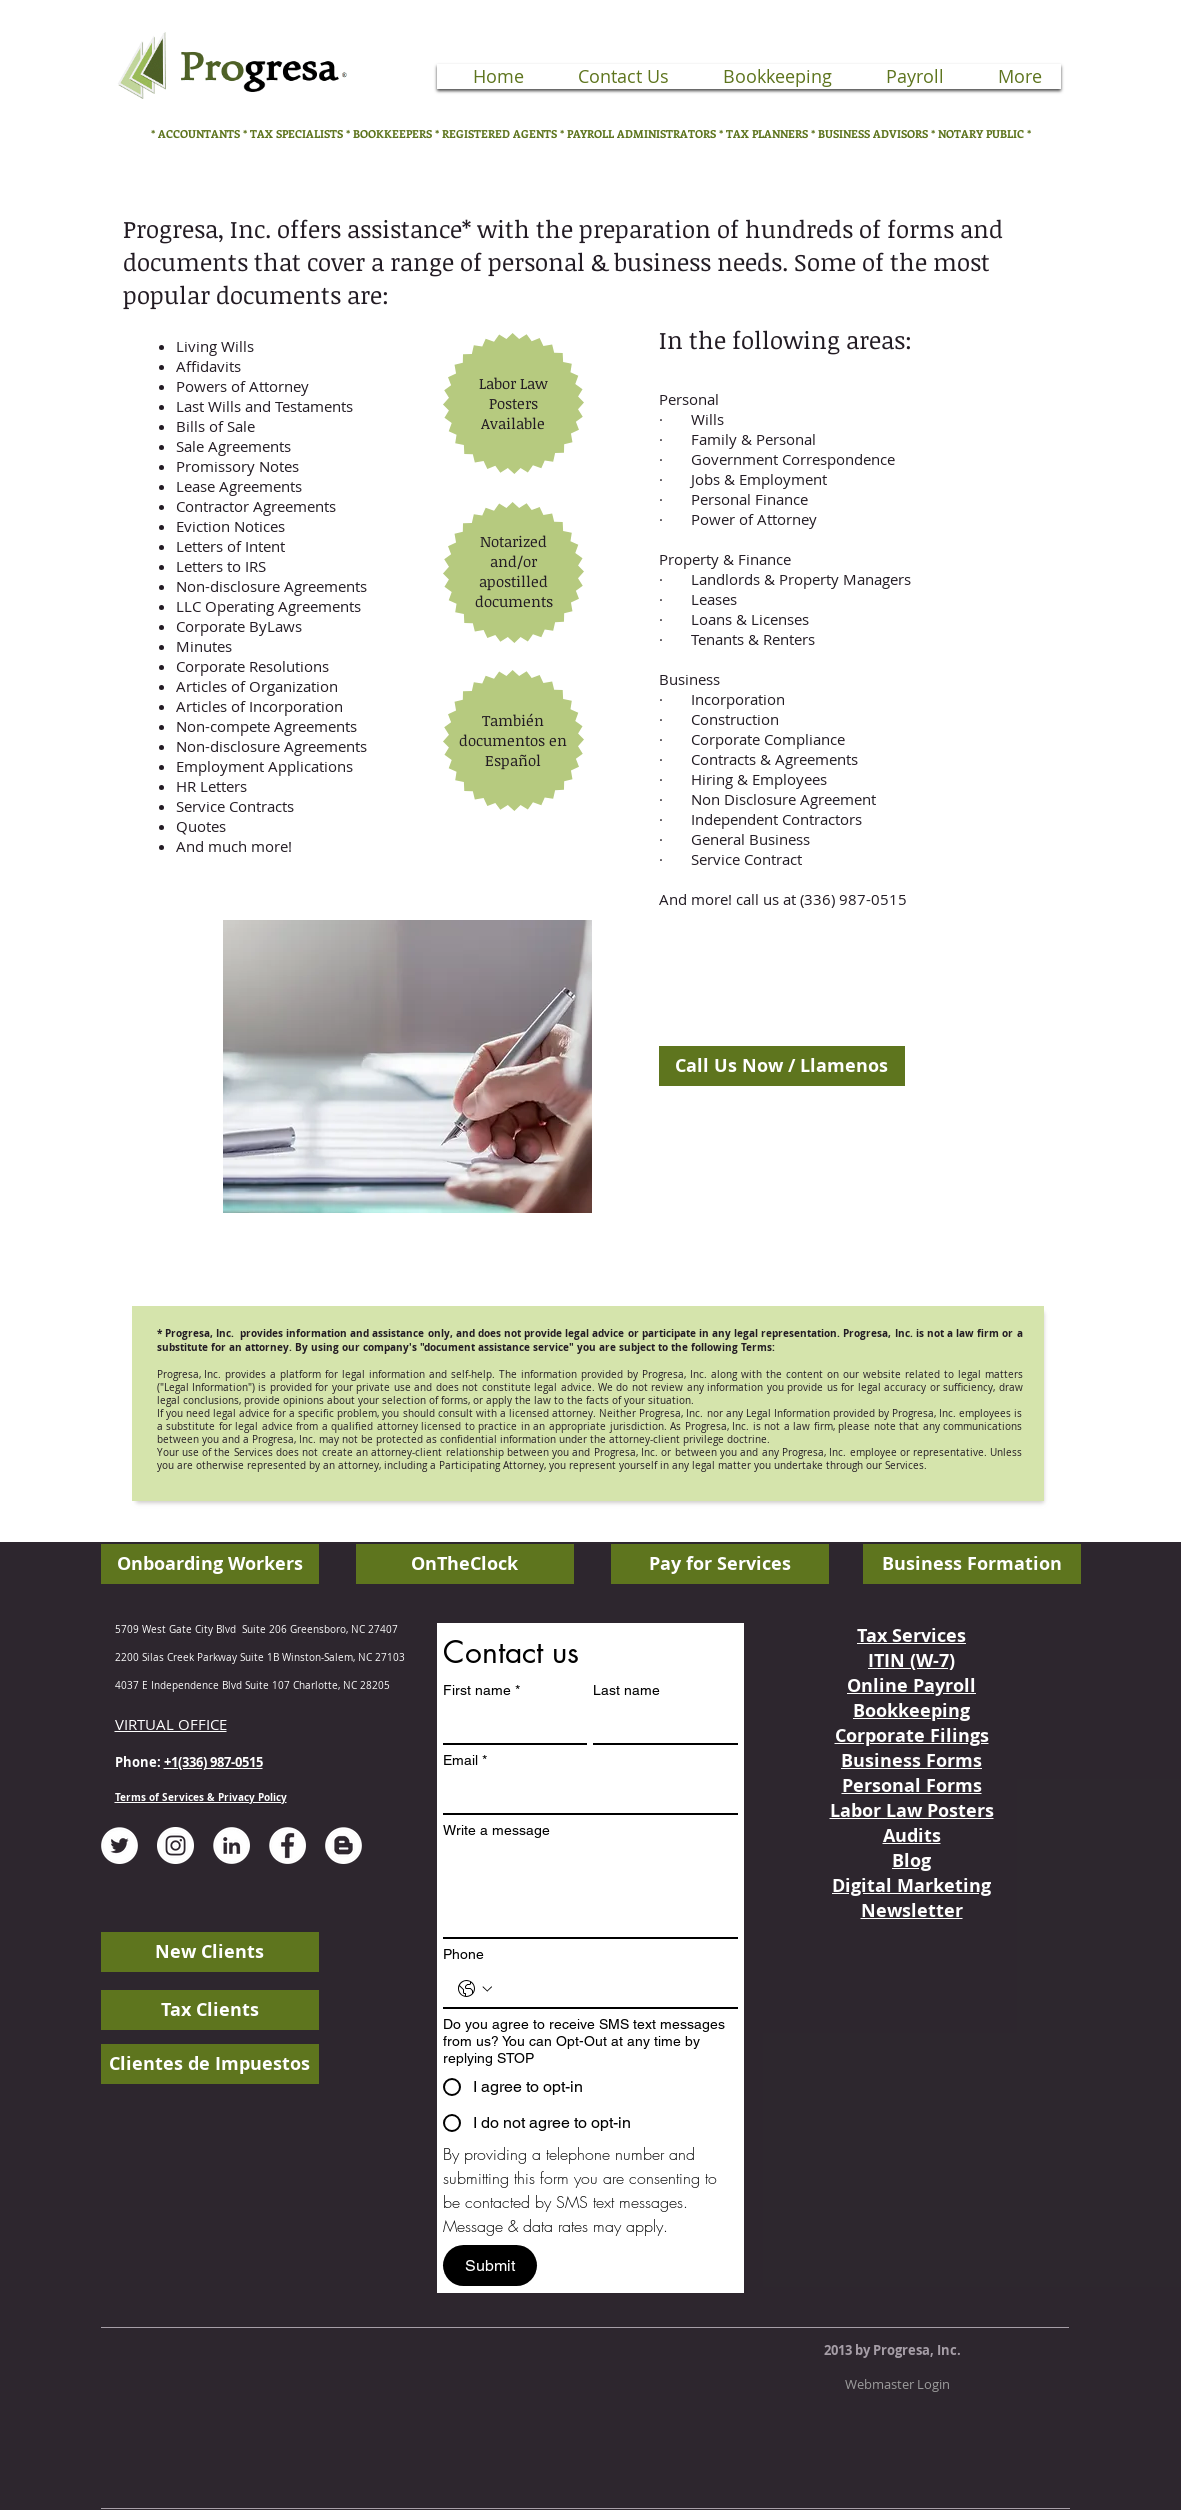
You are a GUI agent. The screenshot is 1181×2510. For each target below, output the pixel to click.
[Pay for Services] (720, 1564)
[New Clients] (210, 1952)
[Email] (584, 1795)
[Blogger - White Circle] (343, 1845)
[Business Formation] (972, 1564)
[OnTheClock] (465, 1564)
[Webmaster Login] (897, 2384)
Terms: (758, 1347)
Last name (626, 1690)
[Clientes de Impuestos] (210, 2064)
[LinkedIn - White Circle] (231, 1845)
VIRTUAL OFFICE (171, 1724)
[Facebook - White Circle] (287, 1845)
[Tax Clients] (210, 2010)
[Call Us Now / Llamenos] (782, 1066)
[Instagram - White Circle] (175, 1845)
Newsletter (912, 1910)
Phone (463, 1954)
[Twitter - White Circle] (119, 1845)
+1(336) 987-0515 (213, 1762)
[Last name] (659, 1725)
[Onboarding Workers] (210, 1564)
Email (465, 1760)
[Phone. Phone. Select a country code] (475, 1989)
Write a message (496, 1830)
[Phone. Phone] (610, 1989)
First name (481, 1690)
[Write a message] (590, 1892)
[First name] (509, 1725)
